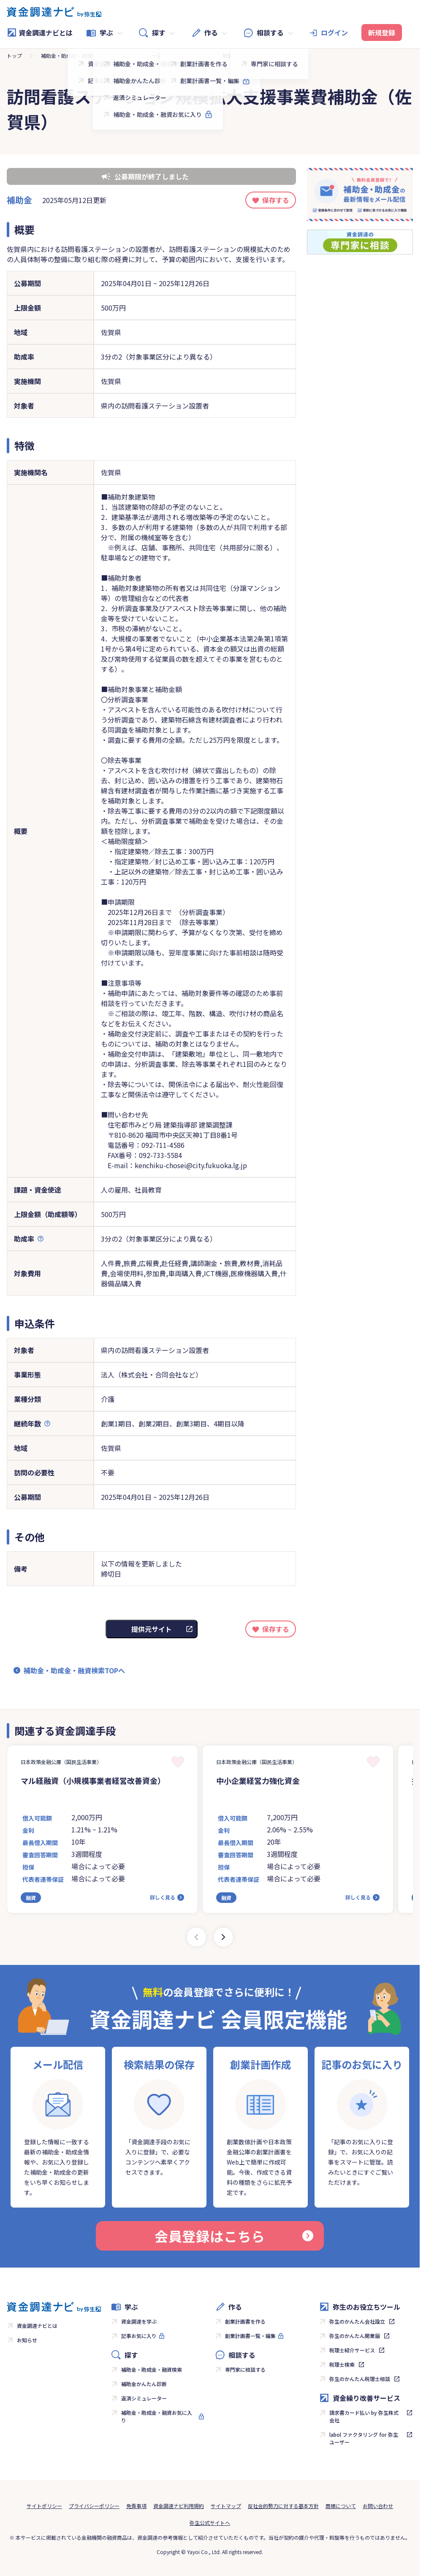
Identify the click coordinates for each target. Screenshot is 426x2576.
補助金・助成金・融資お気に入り (156, 2416)
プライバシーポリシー (94, 2505)
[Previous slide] (196, 1937)
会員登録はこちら (234, 2236)
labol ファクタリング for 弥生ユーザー (363, 2438)
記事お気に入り (139, 2335)
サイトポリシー (44, 2505)
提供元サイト (151, 1629)
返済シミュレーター (144, 2398)
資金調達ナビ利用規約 (178, 2505)
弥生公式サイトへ (210, 2522)
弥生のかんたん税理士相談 (359, 2378)
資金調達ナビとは (40, 32)
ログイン (334, 32)
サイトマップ (226, 2505)
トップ (14, 55)
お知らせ (27, 2339)
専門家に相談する (245, 2369)
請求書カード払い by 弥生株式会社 (364, 2416)
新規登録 (381, 32)
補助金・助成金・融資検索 (71, 55)
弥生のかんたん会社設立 (357, 2321)
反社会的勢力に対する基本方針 (283, 2505)
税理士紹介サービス (352, 2350)
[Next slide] (223, 1937)
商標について (341, 2505)
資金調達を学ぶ (139, 2321)
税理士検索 (342, 2364)
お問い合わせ (378, 2505)
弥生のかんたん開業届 (354, 2335)
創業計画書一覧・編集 (250, 2335)
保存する (275, 200)
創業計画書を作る (245, 2321)
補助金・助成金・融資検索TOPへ (74, 1670)
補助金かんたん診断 (144, 2383)
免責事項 (136, 2505)
